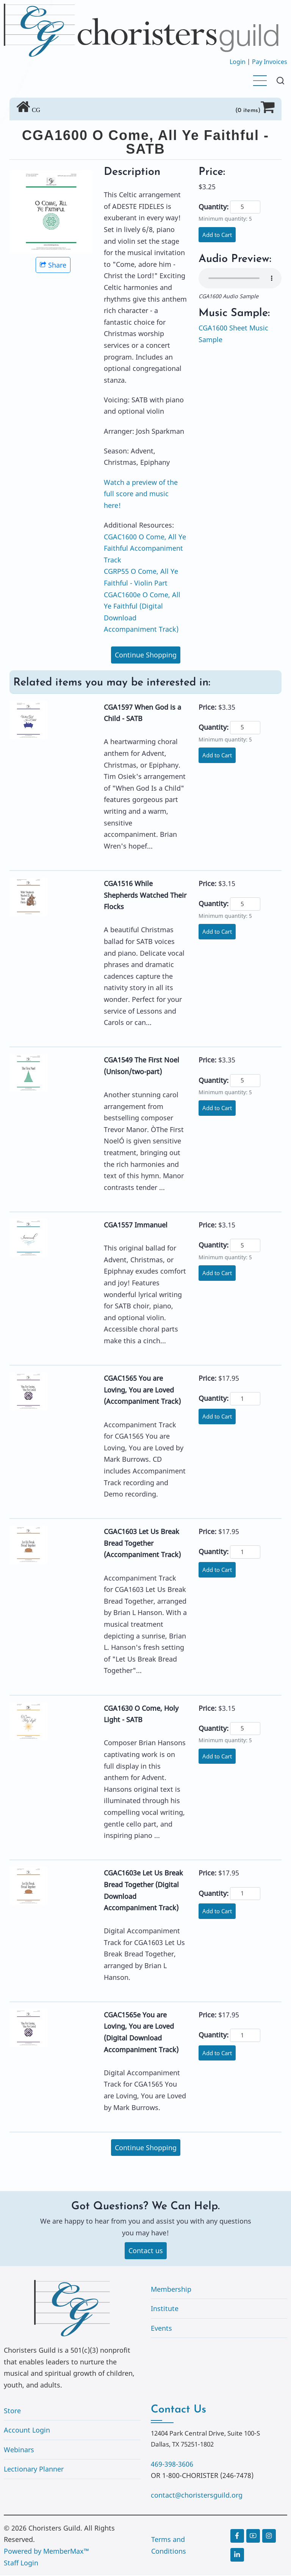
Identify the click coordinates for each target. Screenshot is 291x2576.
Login (238, 62)
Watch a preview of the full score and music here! (141, 494)
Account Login (27, 2430)
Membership (171, 2289)
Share (53, 264)
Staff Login (21, 2563)
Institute (164, 2309)
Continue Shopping (146, 655)
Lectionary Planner (34, 2469)
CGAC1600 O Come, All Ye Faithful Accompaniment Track (145, 548)
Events (161, 2328)
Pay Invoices (269, 62)
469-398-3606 (172, 2464)
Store (12, 2411)
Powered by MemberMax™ (46, 2551)
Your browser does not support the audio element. (240, 278)
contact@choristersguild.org (196, 2495)
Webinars (19, 2450)
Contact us (145, 2251)
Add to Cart (218, 235)
